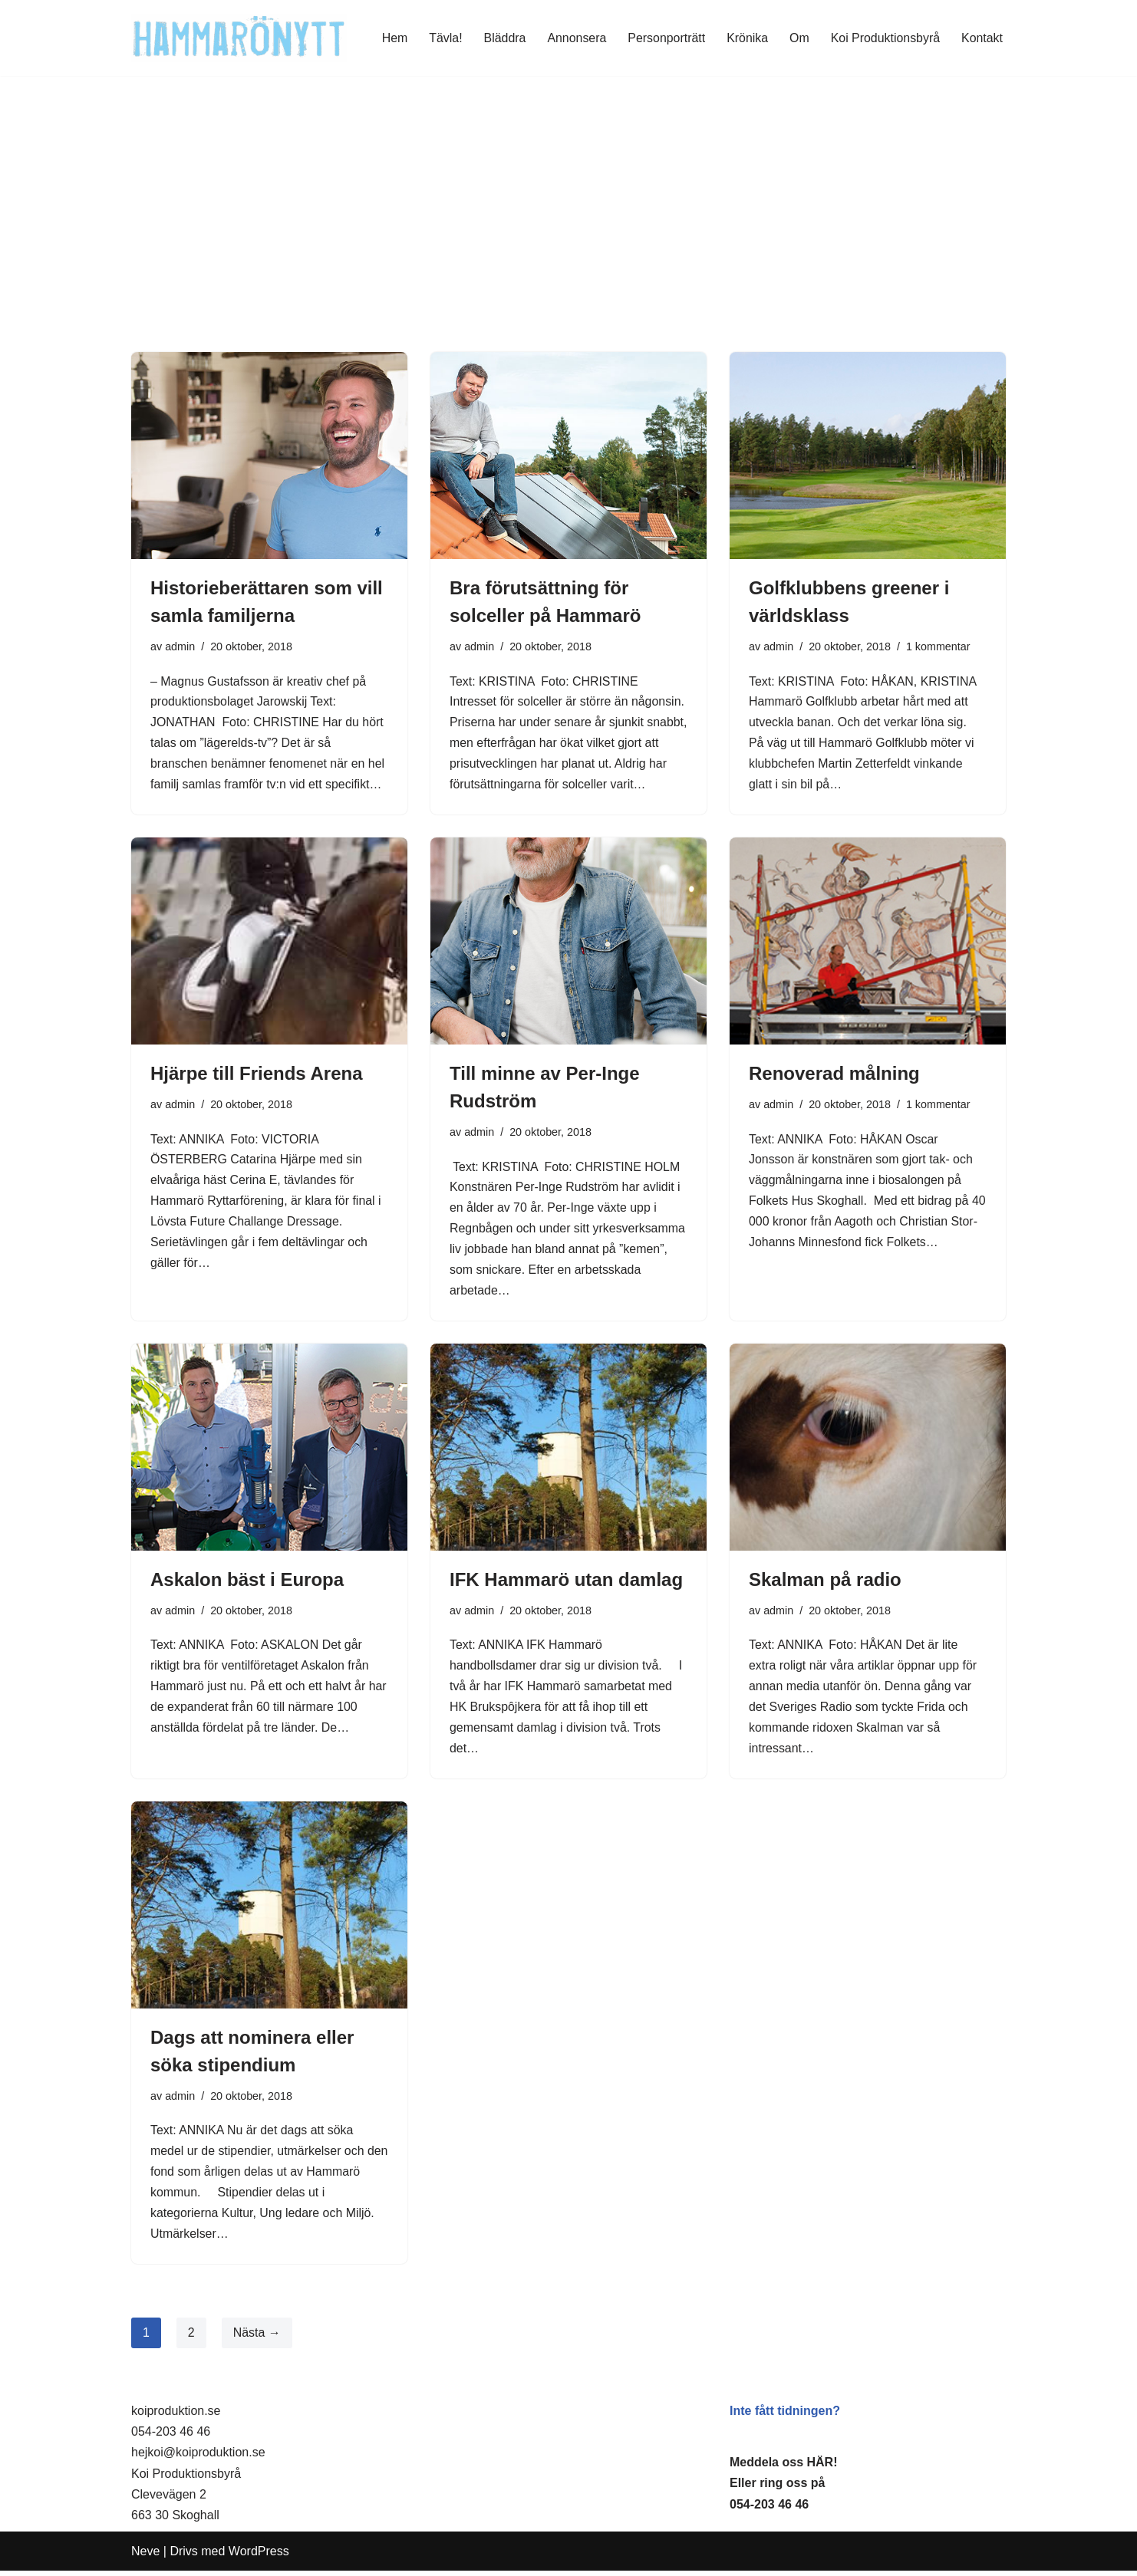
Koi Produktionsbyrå (885, 37)
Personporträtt (665, 37)
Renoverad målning (834, 1074)
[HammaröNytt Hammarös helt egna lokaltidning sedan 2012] (239, 38)
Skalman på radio (825, 1582)
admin (180, 646)
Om (799, 37)
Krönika (746, 37)
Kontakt (982, 37)
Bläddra (503, 37)
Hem (392, 37)
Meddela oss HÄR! (783, 2467)
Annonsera (575, 37)
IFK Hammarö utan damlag (566, 1582)
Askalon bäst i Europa (247, 1582)
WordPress (259, 2556)
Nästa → (257, 2337)
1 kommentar (939, 646)
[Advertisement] (568, 237)
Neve (145, 2556)
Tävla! (443, 37)
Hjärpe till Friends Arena (256, 1074)
